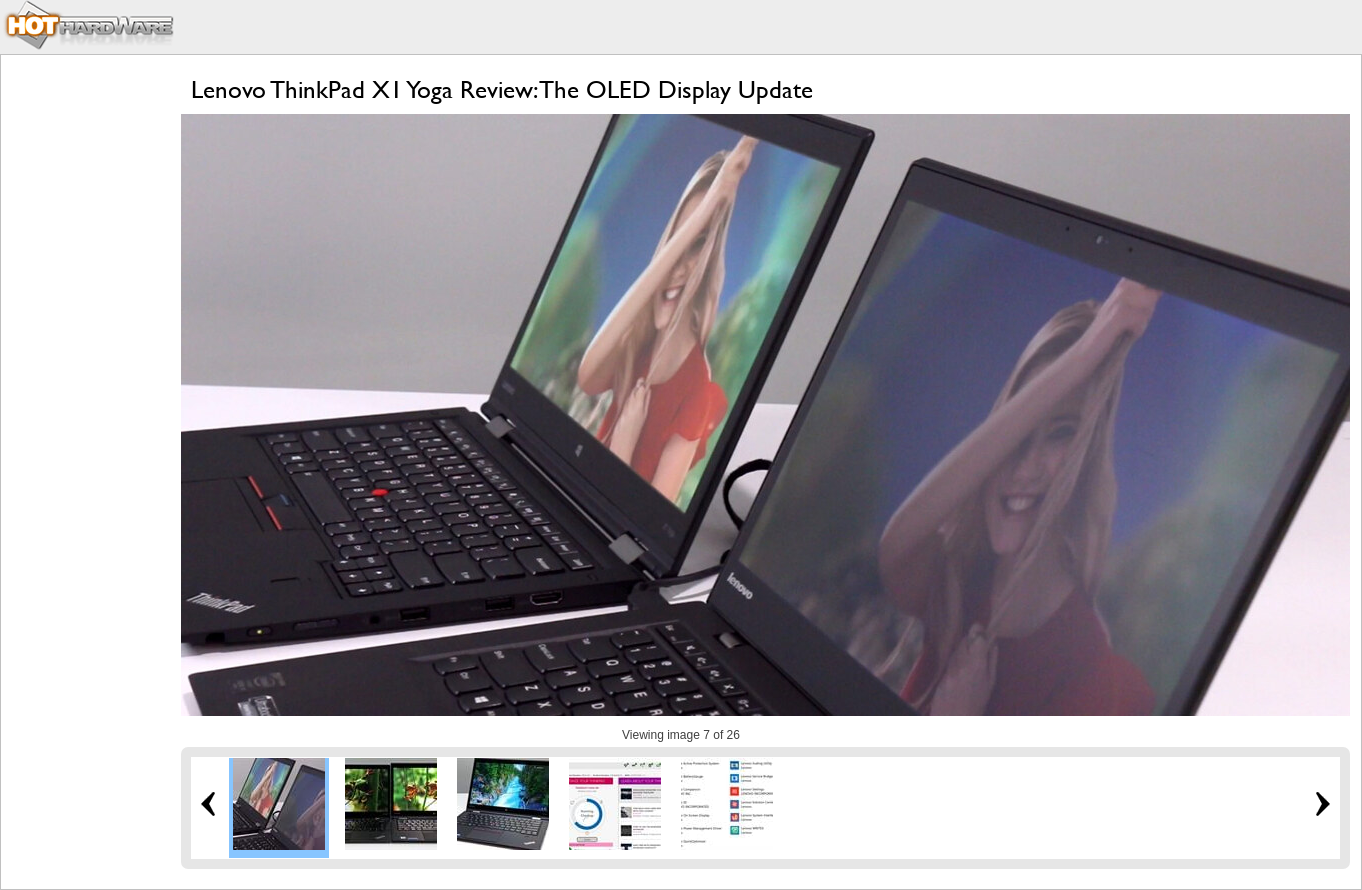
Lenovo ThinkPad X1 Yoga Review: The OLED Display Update (502, 89)
